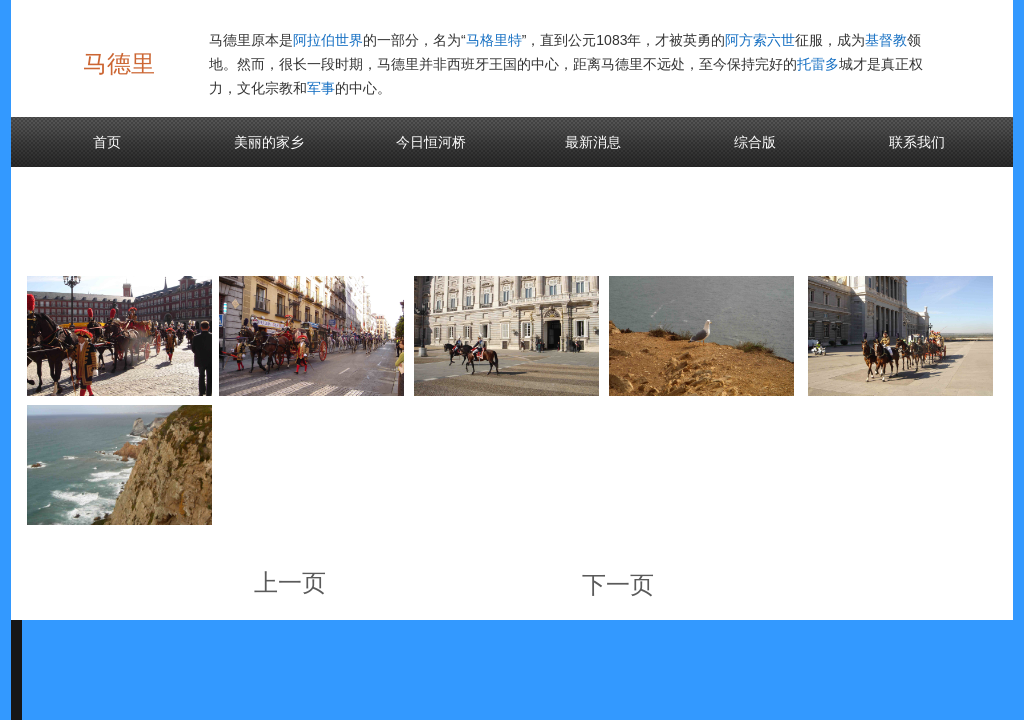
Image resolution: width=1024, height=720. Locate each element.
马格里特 (494, 40)
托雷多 (818, 64)
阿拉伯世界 (328, 40)
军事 (321, 88)
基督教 (886, 40)
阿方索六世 (760, 40)
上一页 (290, 582)
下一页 (618, 584)
